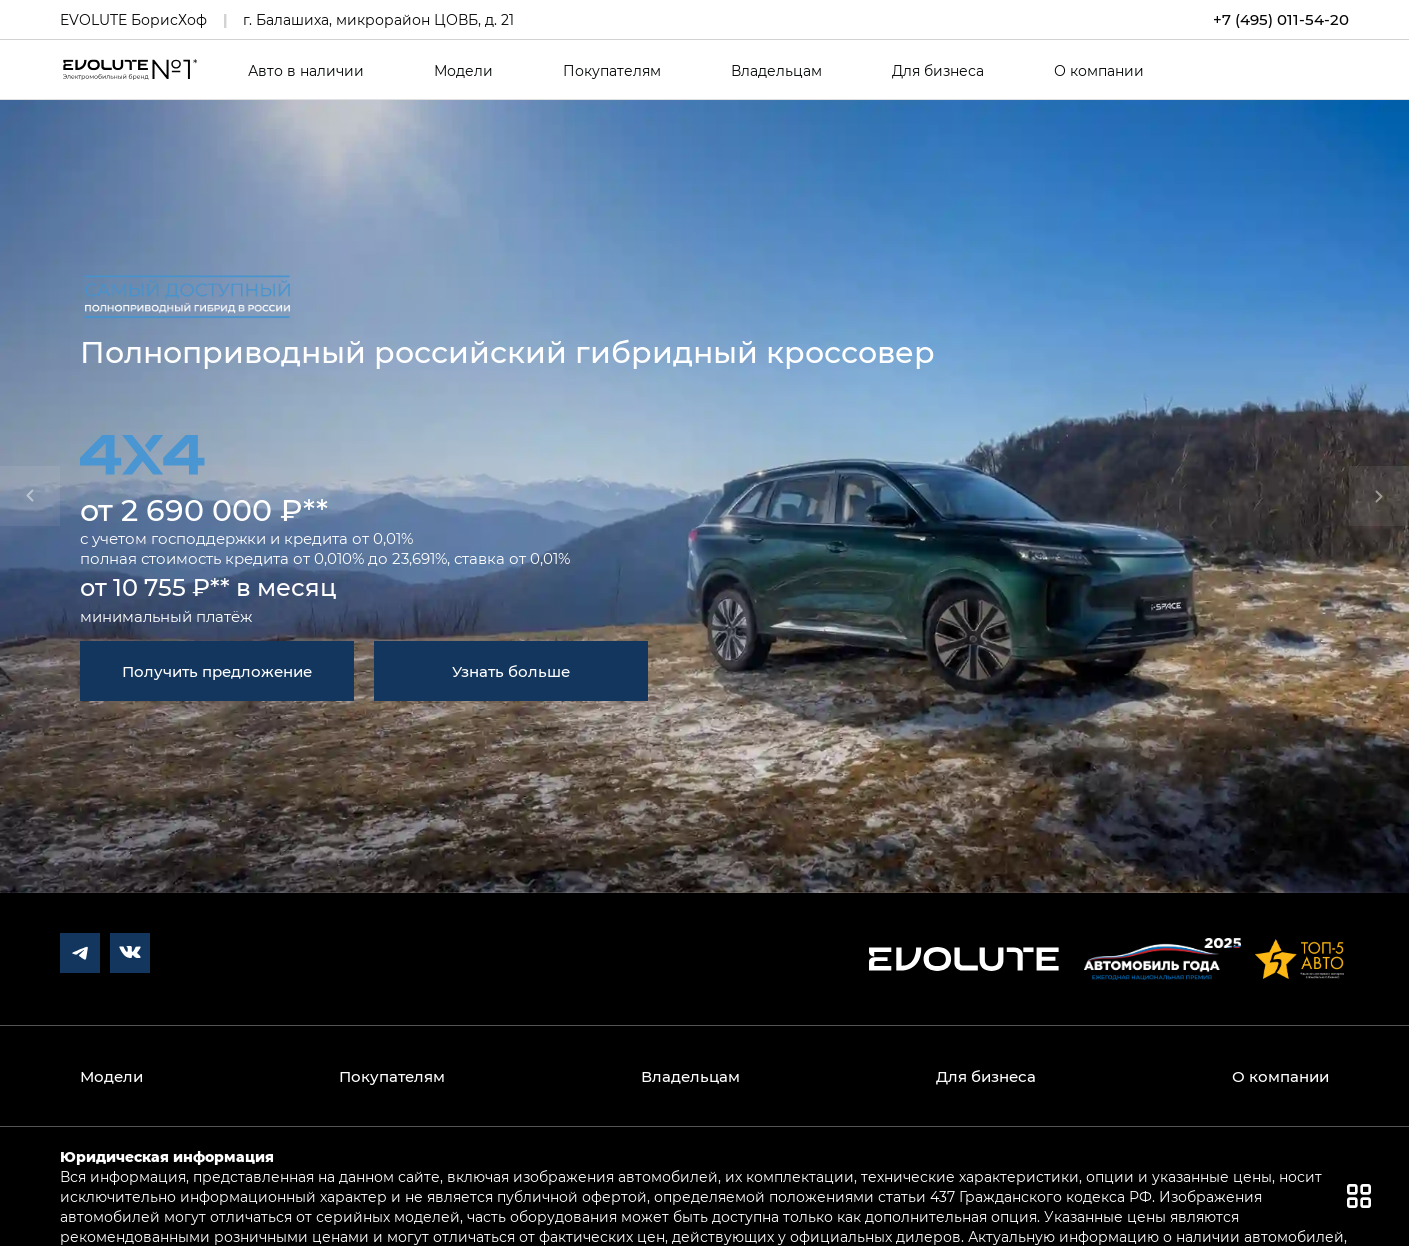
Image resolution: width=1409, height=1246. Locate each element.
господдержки (208, 538)
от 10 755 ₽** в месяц (208, 586)
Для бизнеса (938, 71)
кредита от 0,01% (348, 538)
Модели (463, 71)
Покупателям (612, 71)
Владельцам (776, 71)
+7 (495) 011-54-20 (1281, 19)
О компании (1099, 71)
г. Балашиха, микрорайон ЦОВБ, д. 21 (378, 19)
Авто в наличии (306, 71)
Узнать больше (511, 671)
